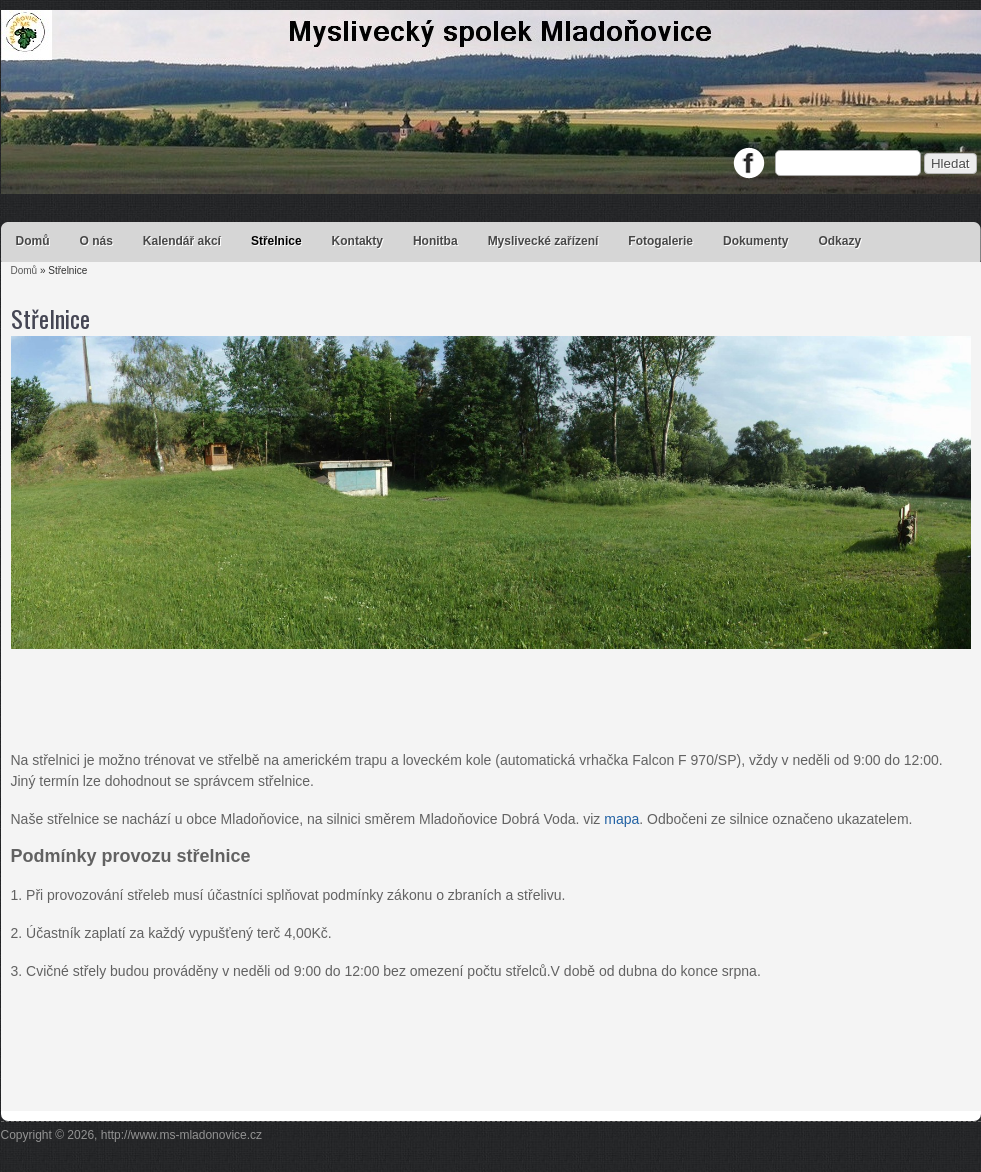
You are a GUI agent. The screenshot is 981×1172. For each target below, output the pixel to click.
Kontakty (357, 241)
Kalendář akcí (182, 241)
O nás (96, 241)
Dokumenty (755, 241)
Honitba (435, 241)
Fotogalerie (660, 241)
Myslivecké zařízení (543, 241)
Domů (33, 241)
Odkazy (839, 241)
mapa (621, 819)
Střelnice (276, 241)
